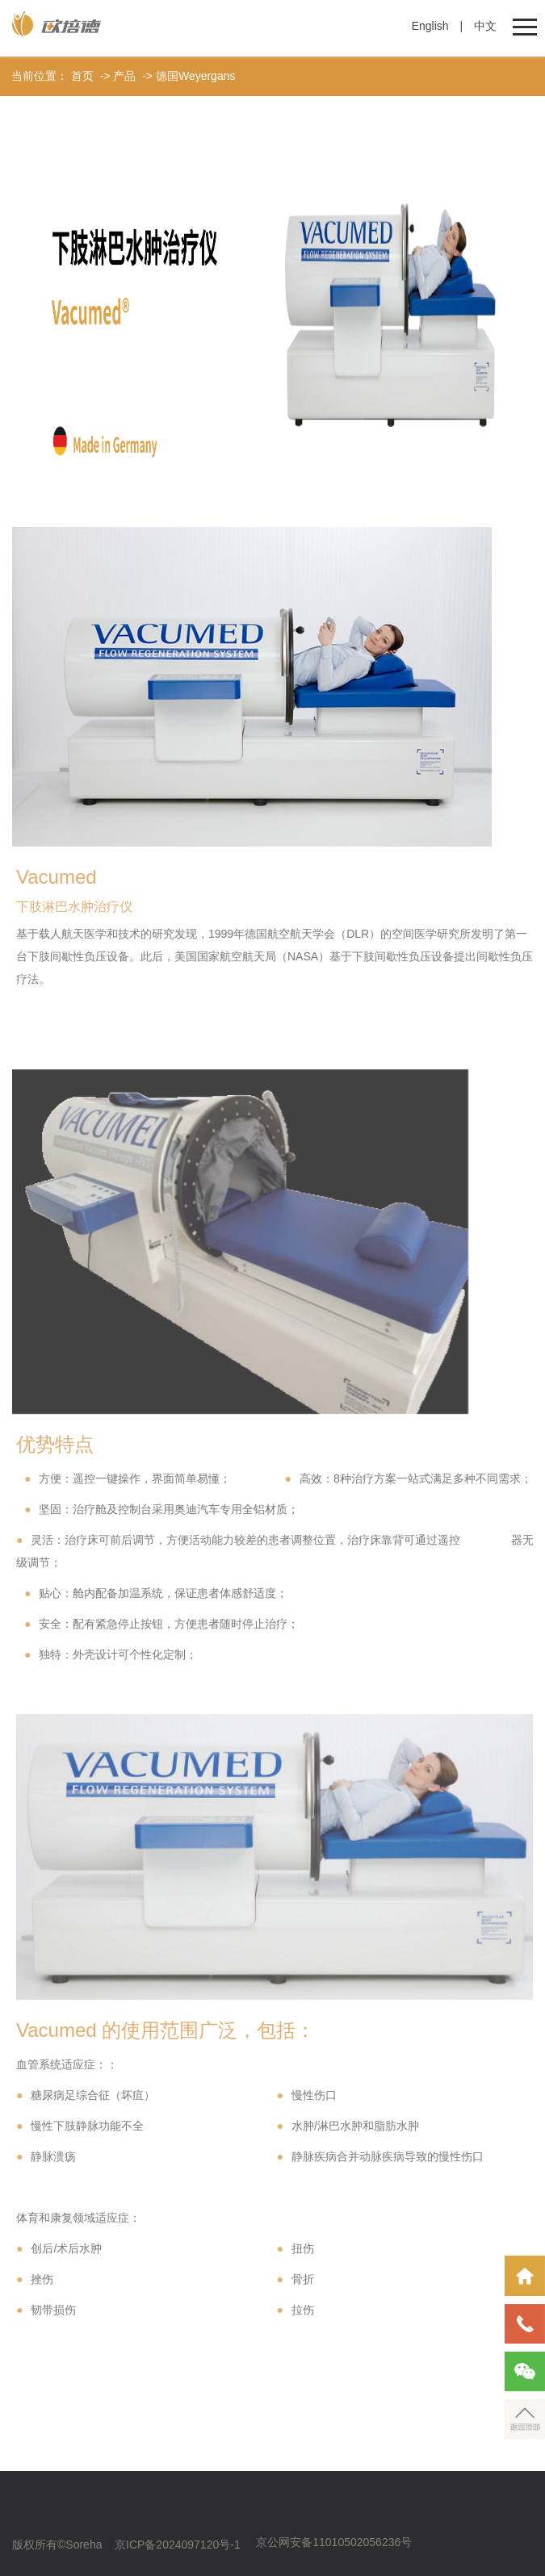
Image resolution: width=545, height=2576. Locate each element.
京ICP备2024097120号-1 (178, 2544)
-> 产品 (116, 75)
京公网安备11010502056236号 (334, 2542)
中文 (485, 25)
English (430, 25)
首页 (82, 75)
